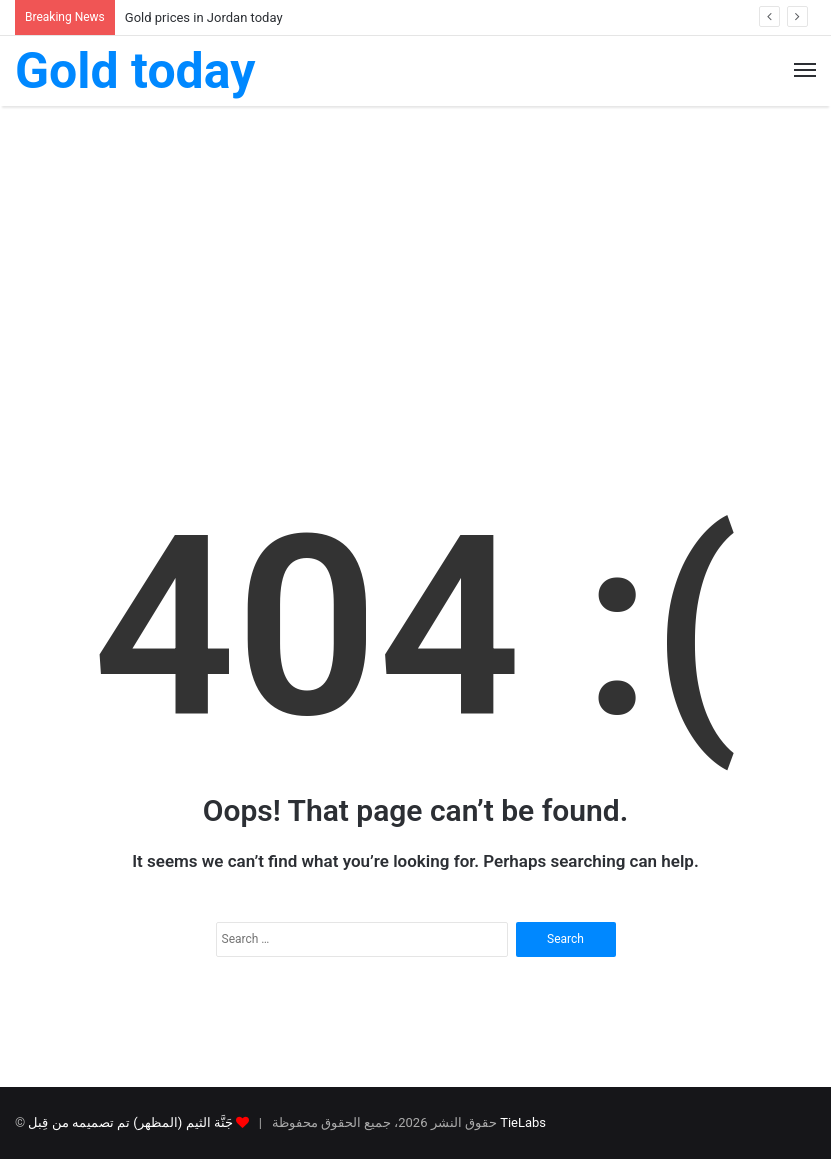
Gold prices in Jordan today (204, 17)
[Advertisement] (415, 276)
